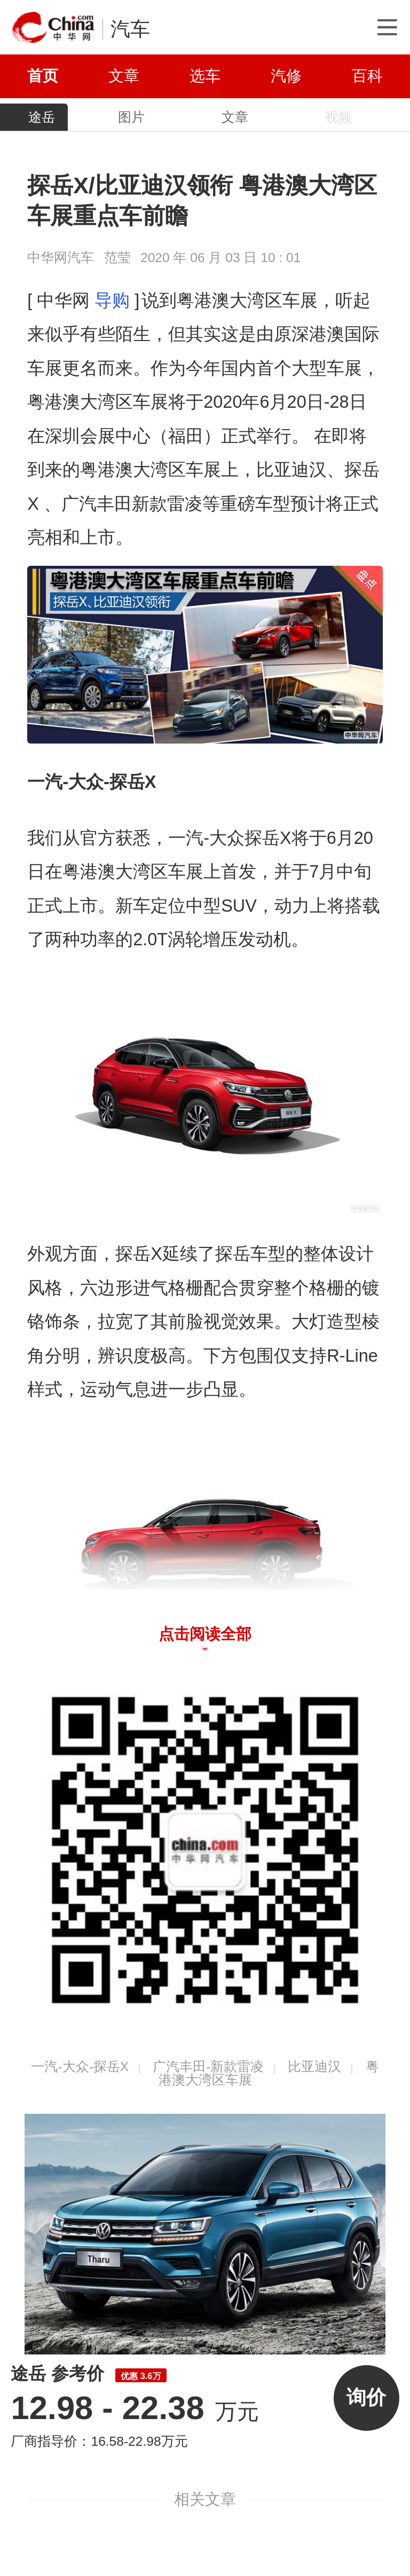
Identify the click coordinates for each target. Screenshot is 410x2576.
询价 (366, 2397)
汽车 (130, 29)
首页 (42, 75)
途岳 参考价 (88, 2373)
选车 (205, 75)
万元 (135, 2411)
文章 (123, 75)
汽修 (286, 75)
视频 (338, 117)
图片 (131, 117)
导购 (112, 300)
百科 (367, 75)
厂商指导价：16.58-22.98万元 (99, 2441)
